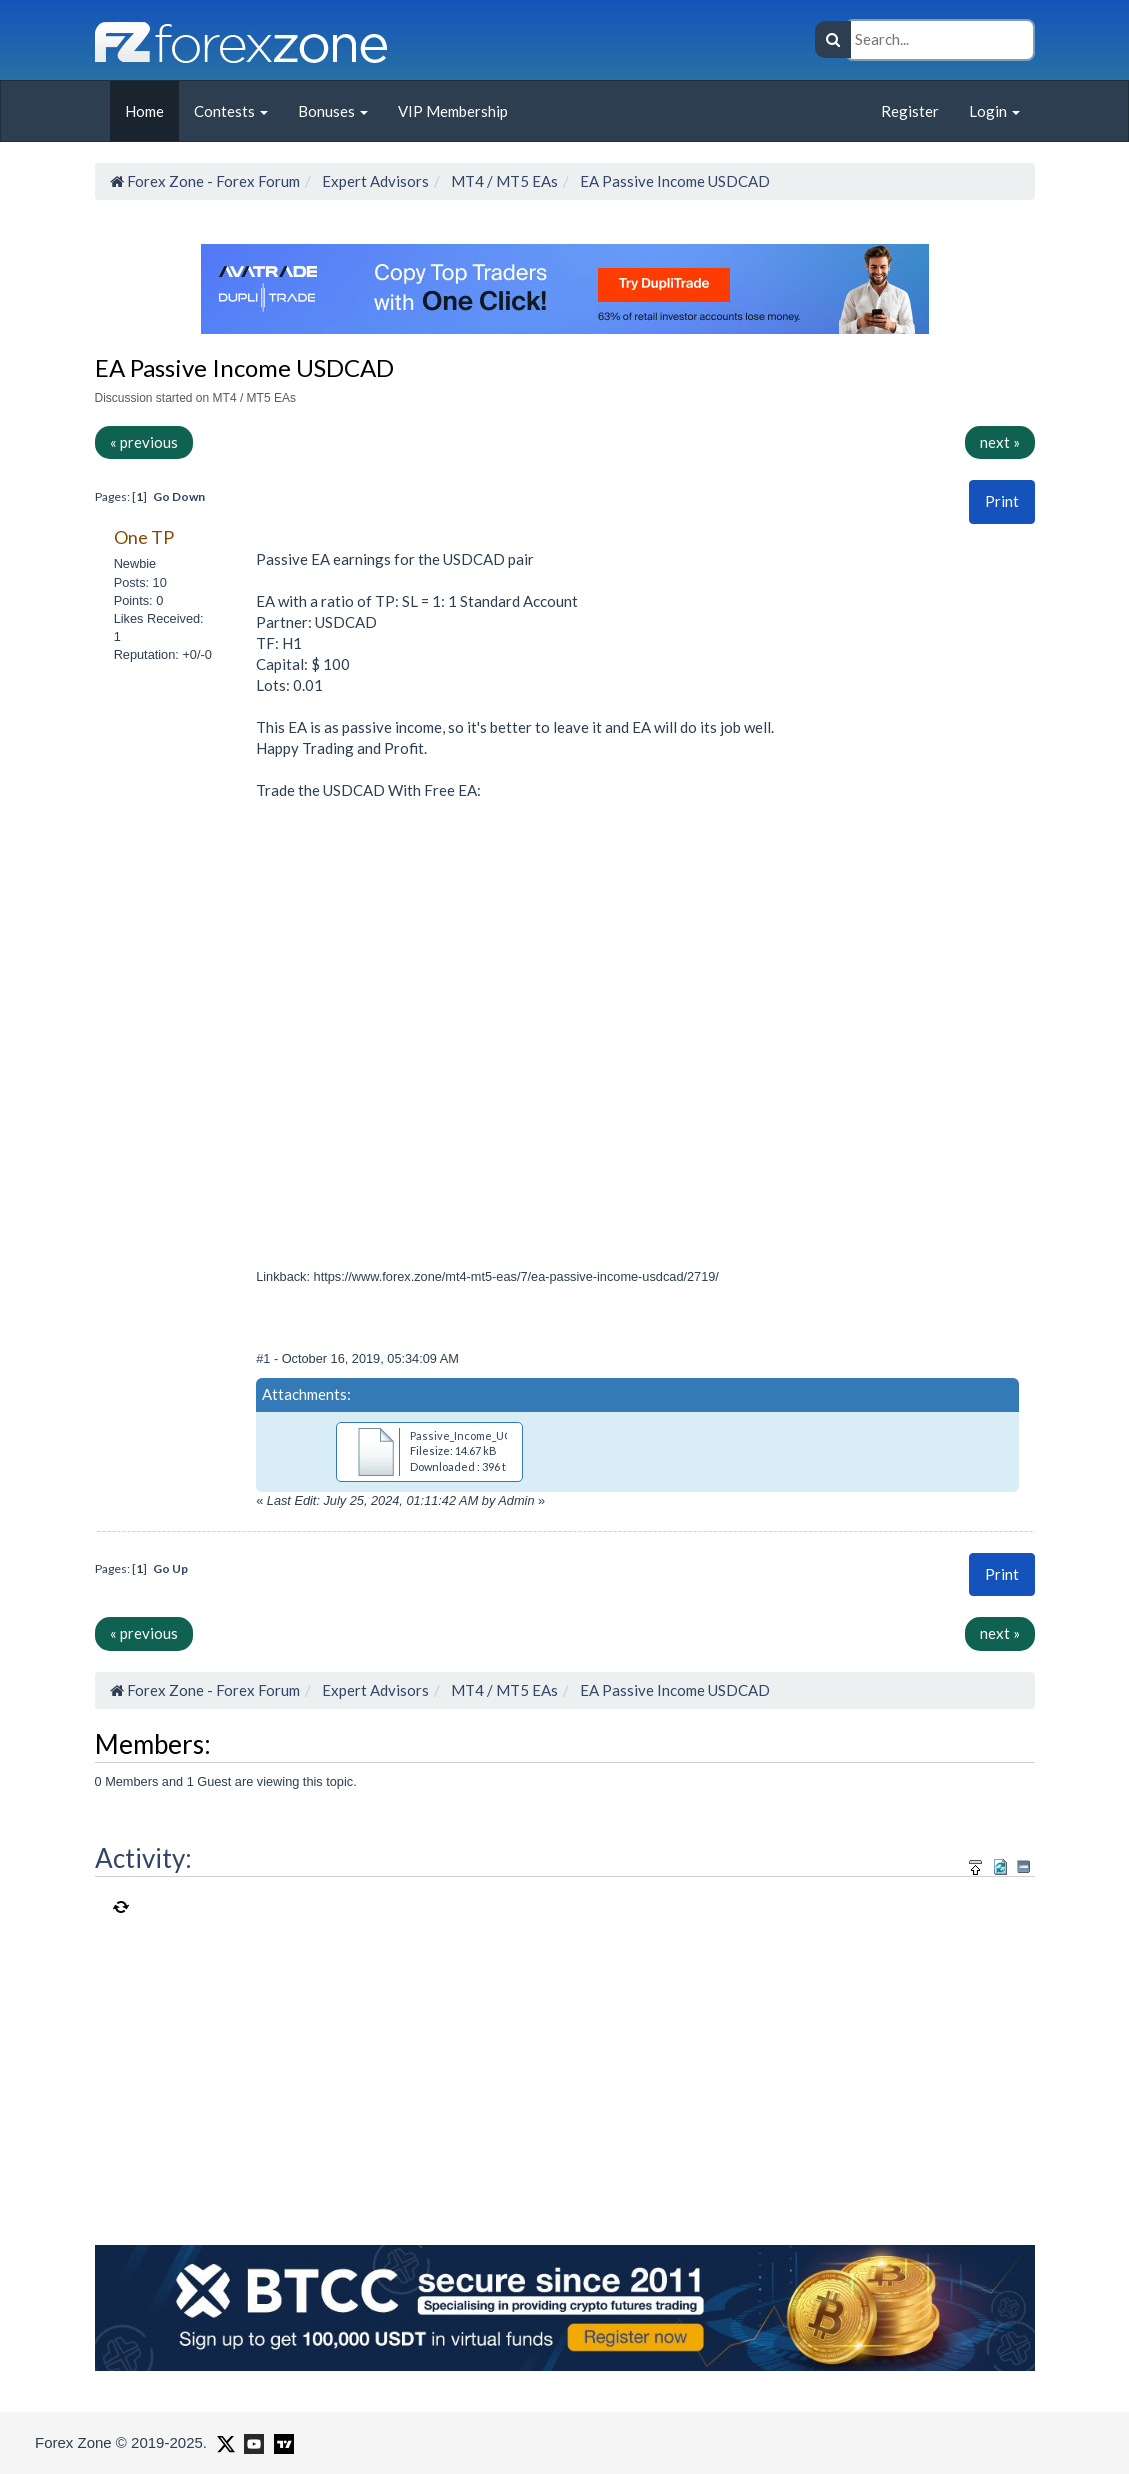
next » (1000, 442)
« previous (144, 442)
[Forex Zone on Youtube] (251, 2442)
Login (994, 111)
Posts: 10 (140, 582)
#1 (265, 1358)
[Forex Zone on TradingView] (280, 2442)
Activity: (143, 1858)
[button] (1002, 501)
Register (910, 111)
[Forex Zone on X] (223, 2442)
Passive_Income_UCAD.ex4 (479, 1435)
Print (1002, 501)
